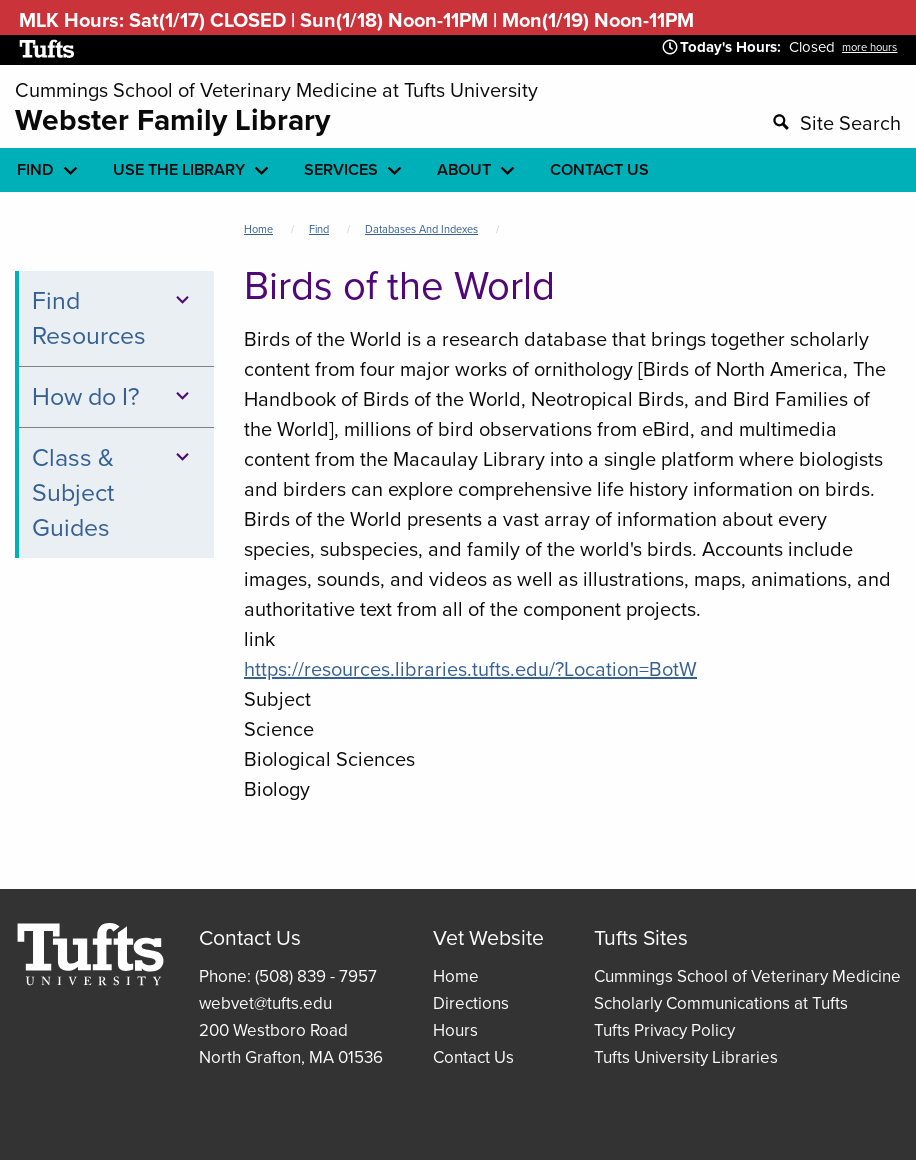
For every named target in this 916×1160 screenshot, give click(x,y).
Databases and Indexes (421, 229)
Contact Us (473, 1057)
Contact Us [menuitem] (599, 169)
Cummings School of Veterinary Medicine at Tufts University (276, 90)
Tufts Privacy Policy (664, 1030)
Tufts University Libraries (686, 1057)
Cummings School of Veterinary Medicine (747, 976)
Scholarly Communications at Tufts (721, 1003)
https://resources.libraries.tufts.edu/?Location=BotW (470, 669)
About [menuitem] (464, 169)
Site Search (850, 123)
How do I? (114, 396)
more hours (869, 47)
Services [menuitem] (341, 169)
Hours (455, 1030)
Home (258, 229)
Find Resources (114, 318)
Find (319, 229)
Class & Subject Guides (114, 492)
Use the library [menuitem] (179, 169)
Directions (471, 1003)
